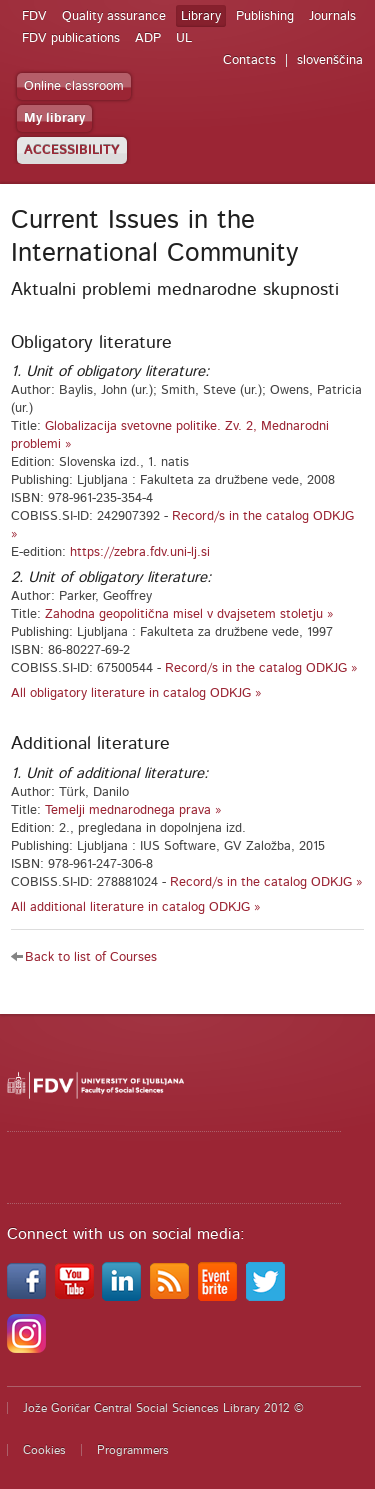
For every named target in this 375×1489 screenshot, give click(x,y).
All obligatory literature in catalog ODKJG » (136, 693)
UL (184, 38)
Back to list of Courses (91, 957)
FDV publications (71, 38)
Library (201, 16)
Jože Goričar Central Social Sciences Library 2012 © (163, 1408)
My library (54, 118)
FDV (34, 16)
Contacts (249, 60)
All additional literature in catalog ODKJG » (136, 907)
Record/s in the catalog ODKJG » (261, 668)
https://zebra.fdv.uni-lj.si (140, 552)
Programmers (133, 1450)
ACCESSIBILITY (72, 150)
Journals (332, 16)
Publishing (265, 16)
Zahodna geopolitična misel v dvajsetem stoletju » (189, 614)
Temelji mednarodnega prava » (133, 810)
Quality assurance (114, 16)
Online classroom (74, 86)
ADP (148, 38)
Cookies (44, 1450)
